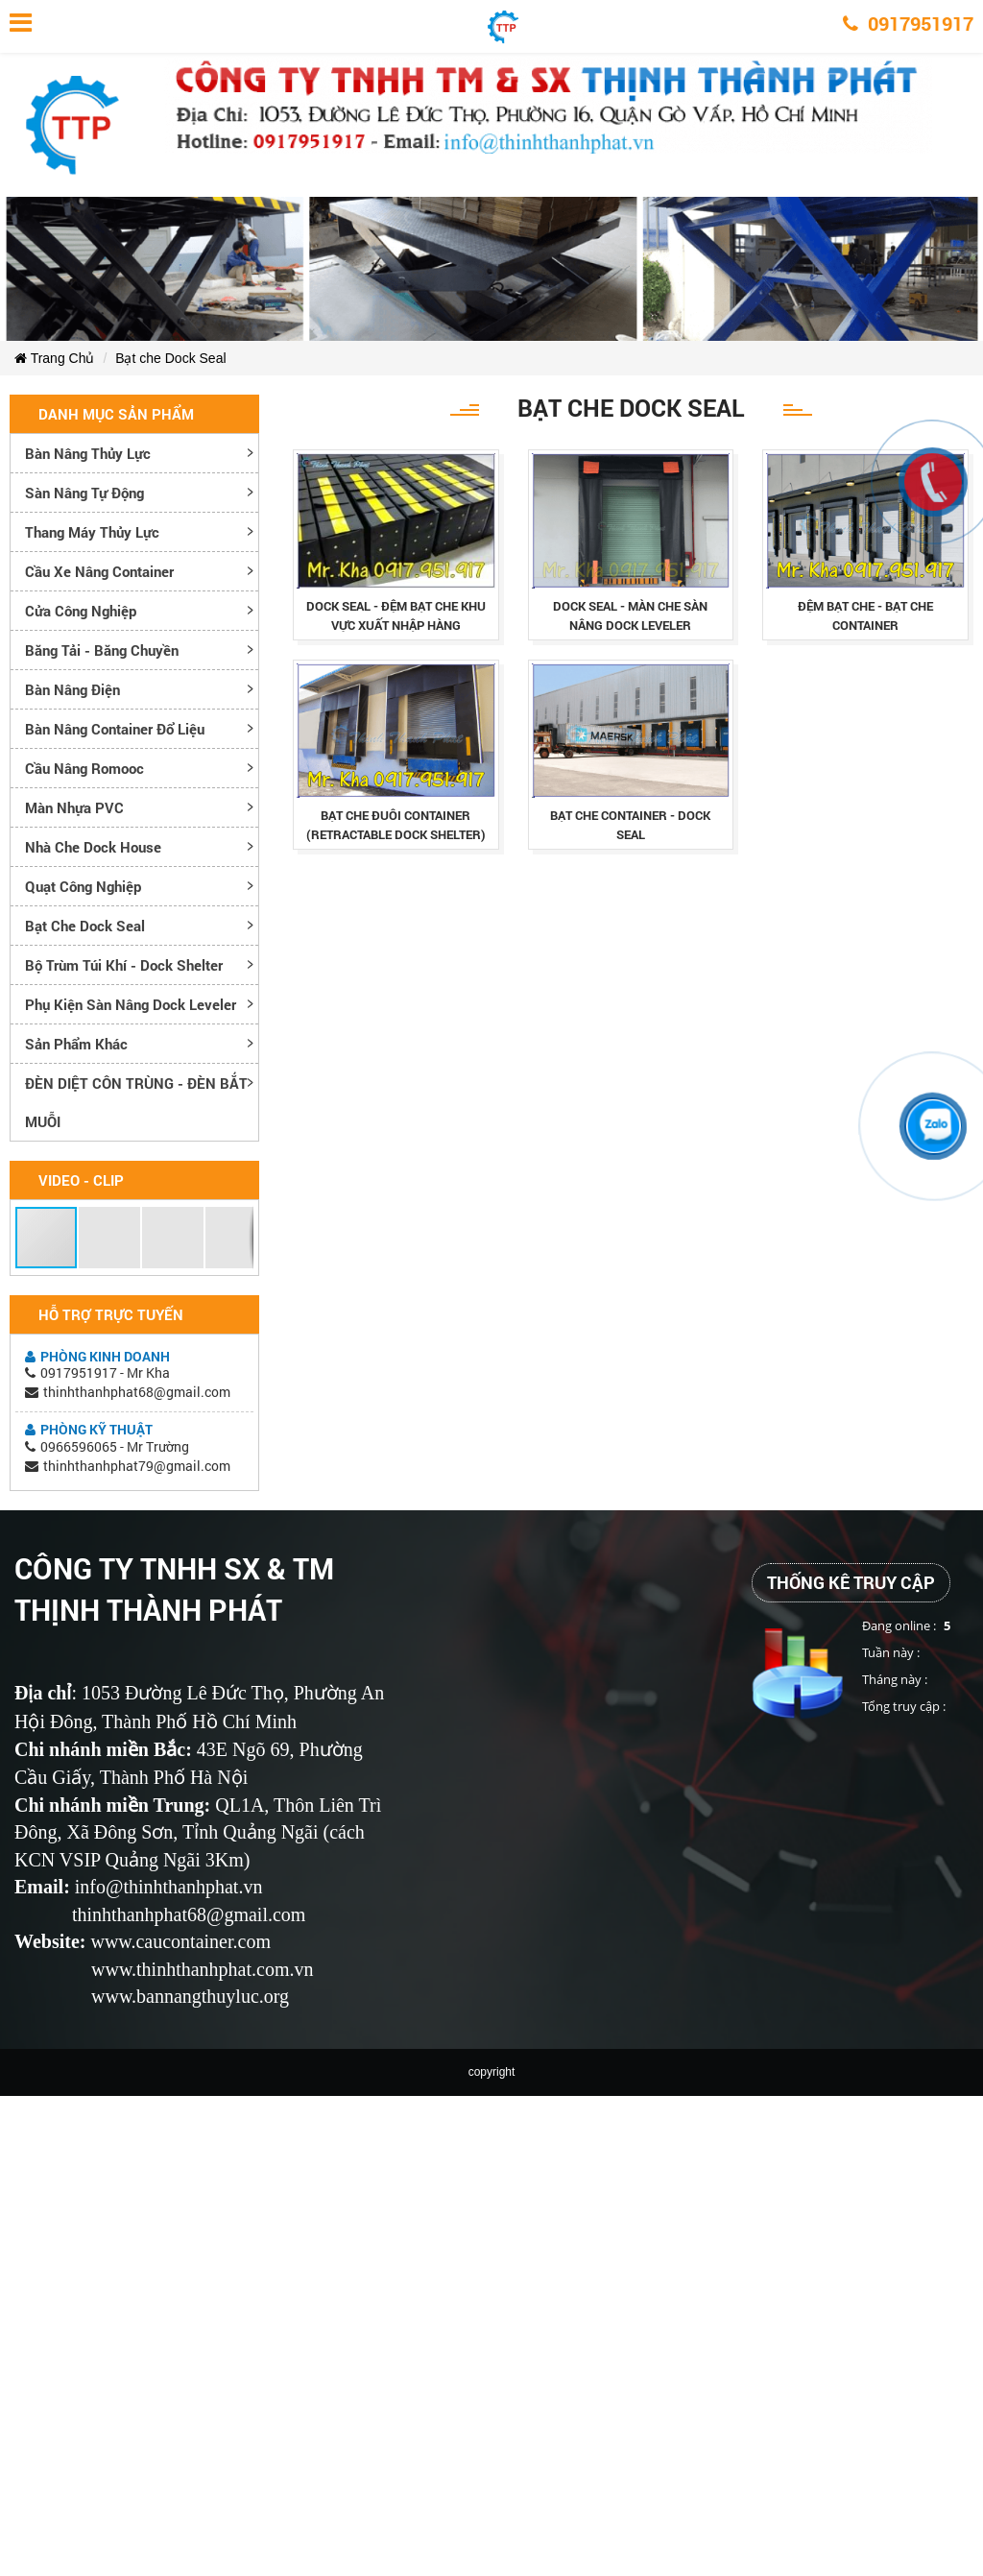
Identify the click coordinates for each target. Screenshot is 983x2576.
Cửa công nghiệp (80, 610)
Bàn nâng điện (72, 689)
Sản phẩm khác (76, 1043)
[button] (47, 1237)
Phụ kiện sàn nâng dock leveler (130, 1004)
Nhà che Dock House (93, 846)
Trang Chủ (54, 358)
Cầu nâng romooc (84, 768)
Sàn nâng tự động (84, 492)
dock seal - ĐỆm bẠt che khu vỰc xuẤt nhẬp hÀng (396, 615)
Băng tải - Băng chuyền (102, 650)
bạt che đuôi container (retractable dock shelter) (396, 825)
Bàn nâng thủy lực (88, 453)
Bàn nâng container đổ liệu (114, 728)
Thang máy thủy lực (92, 532)
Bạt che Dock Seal (170, 358)
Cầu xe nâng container (99, 571)
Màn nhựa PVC (74, 807)
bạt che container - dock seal (630, 825)
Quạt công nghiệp (83, 886)
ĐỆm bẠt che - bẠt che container (865, 615)
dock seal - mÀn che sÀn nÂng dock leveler (630, 615)
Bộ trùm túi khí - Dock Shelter (124, 965)
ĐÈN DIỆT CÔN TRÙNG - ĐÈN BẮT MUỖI (136, 1102)
